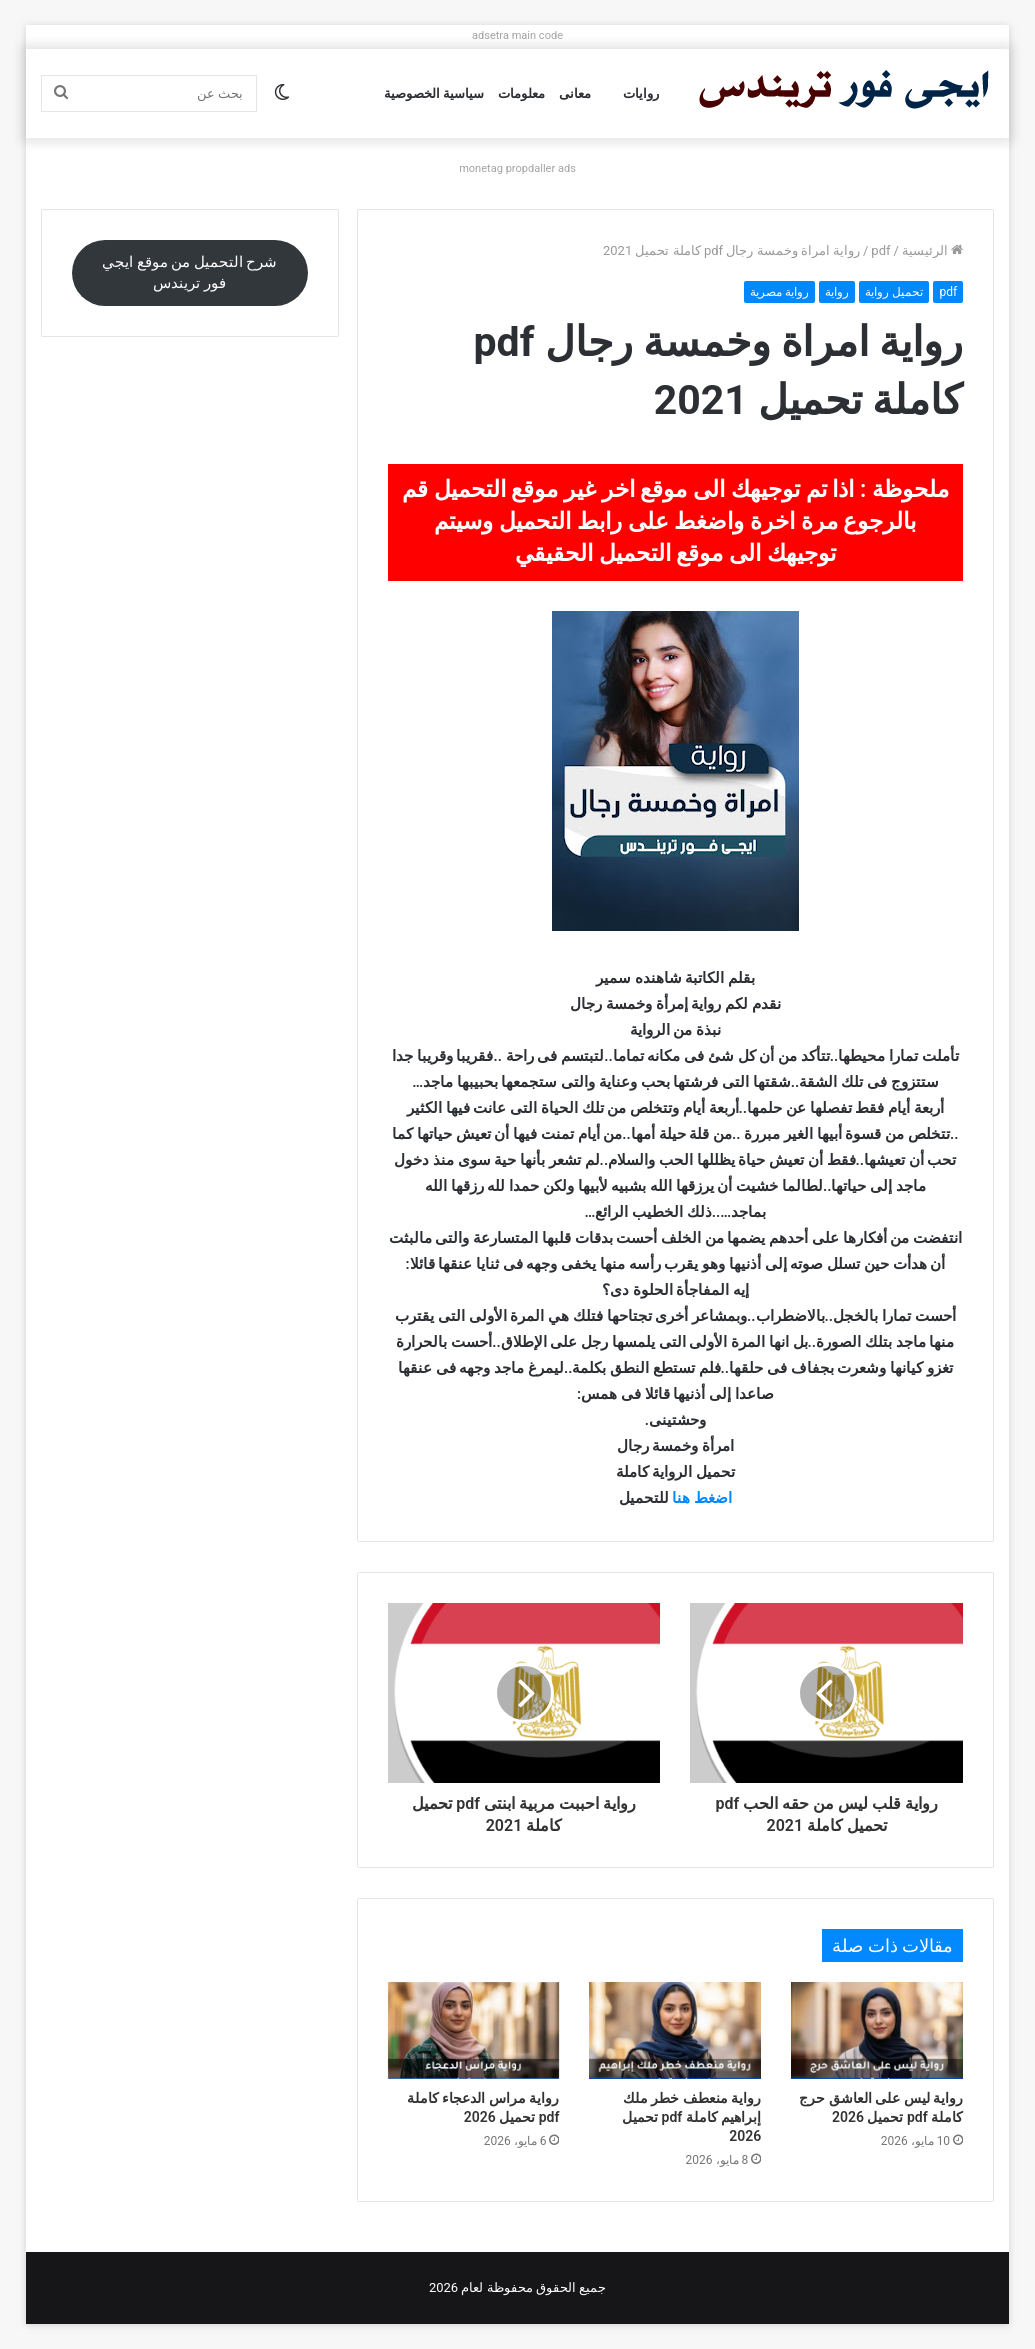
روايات (641, 93)
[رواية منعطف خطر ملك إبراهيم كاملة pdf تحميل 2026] (675, 2030)
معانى (575, 93)
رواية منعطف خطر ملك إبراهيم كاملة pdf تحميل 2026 (691, 2117)
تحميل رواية (894, 292)
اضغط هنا (702, 1498)
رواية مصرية (779, 292)
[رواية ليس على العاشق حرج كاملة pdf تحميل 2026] (877, 2030)
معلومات (521, 93)
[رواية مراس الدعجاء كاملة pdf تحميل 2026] (474, 2030)
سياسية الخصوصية (434, 93)
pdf (880, 250)
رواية (837, 292)
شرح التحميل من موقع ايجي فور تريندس (190, 272)
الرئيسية (932, 250)
